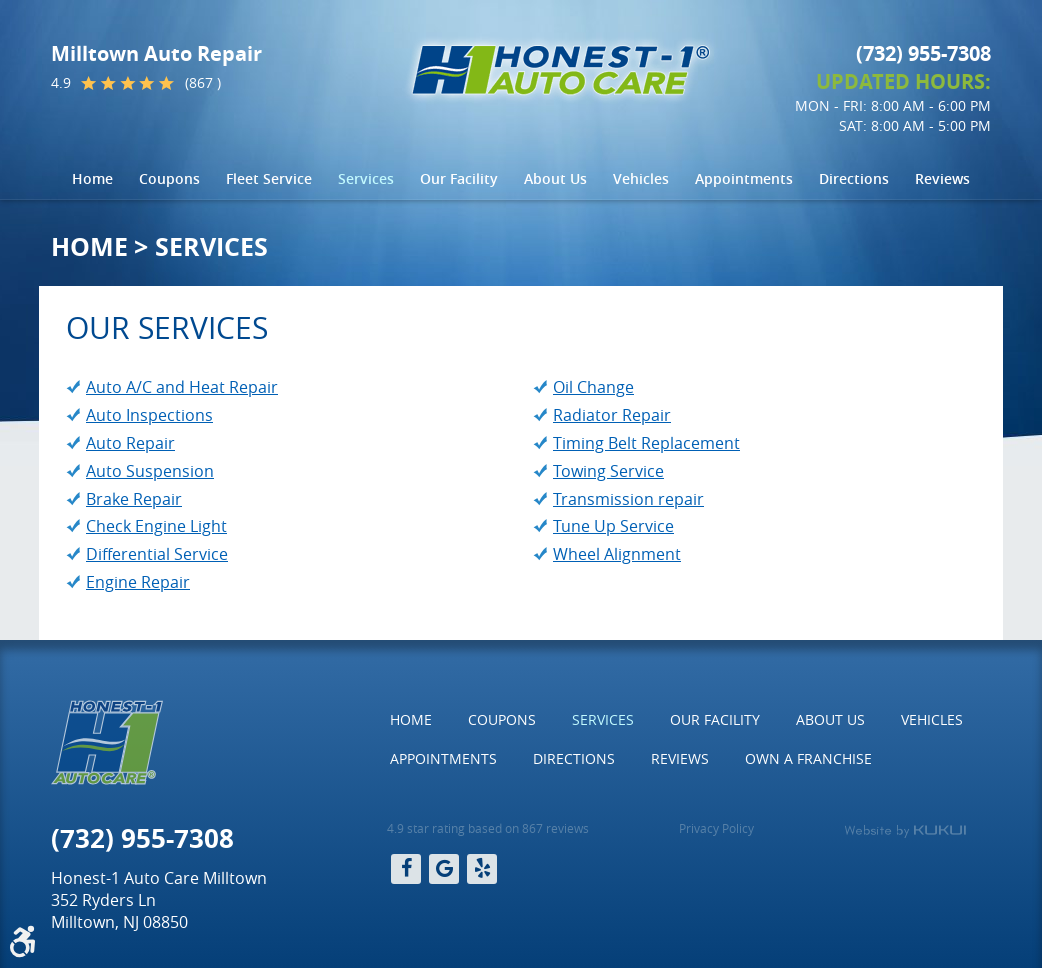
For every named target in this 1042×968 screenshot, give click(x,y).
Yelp (482, 869)
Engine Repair (138, 582)
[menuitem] (92, 179)
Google (444, 869)
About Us (555, 178)
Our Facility (459, 178)
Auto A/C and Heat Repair (182, 387)
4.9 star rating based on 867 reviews (488, 828)
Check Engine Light (156, 526)
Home (92, 178)
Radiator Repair (612, 415)
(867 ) (203, 83)
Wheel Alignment (617, 554)
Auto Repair (130, 443)
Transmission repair (628, 499)
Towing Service (608, 471)
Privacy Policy (716, 828)
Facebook (406, 869)
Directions (854, 178)
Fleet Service (269, 178)
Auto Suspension (150, 471)
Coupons (169, 178)
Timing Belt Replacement (646, 443)
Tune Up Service (613, 526)
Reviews (942, 178)
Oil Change (593, 387)
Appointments (744, 178)
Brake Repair (134, 499)
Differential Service (157, 554)
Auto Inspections (149, 415)
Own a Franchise (808, 758)
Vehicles (641, 178)
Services (366, 178)
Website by (905, 831)
